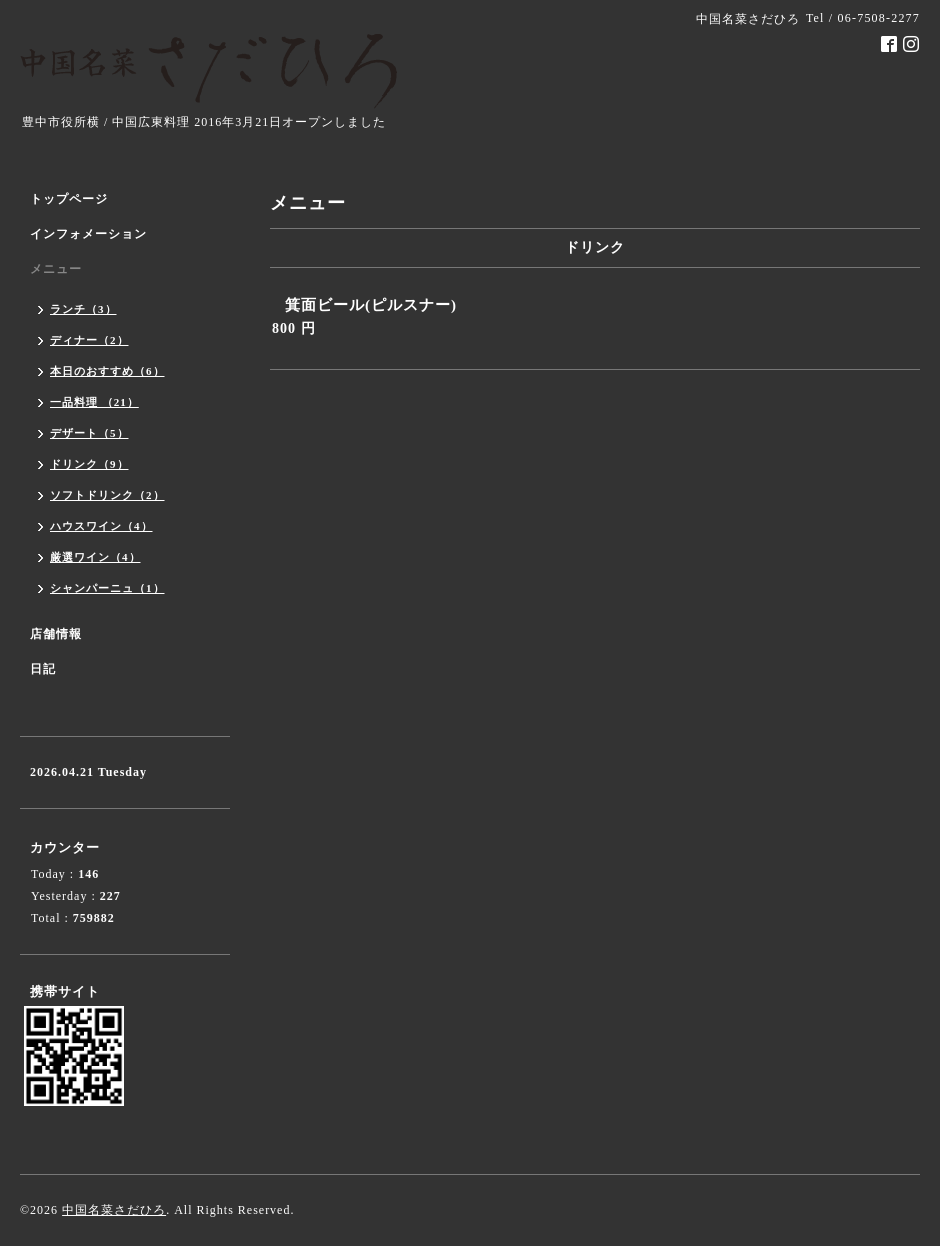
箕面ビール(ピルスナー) (371, 305)
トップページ (69, 199)
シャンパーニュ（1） (107, 588)
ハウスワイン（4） (101, 526)
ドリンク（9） (89, 464)
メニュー (56, 269)
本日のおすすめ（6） (107, 371)
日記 (43, 669)
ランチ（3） (83, 309)
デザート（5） (89, 433)
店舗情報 (56, 634)
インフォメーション (88, 234)
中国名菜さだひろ (114, 1210)
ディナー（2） (89, 340)
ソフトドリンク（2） (107, 495)
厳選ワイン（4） (95, 557)
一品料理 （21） (94, 402)
